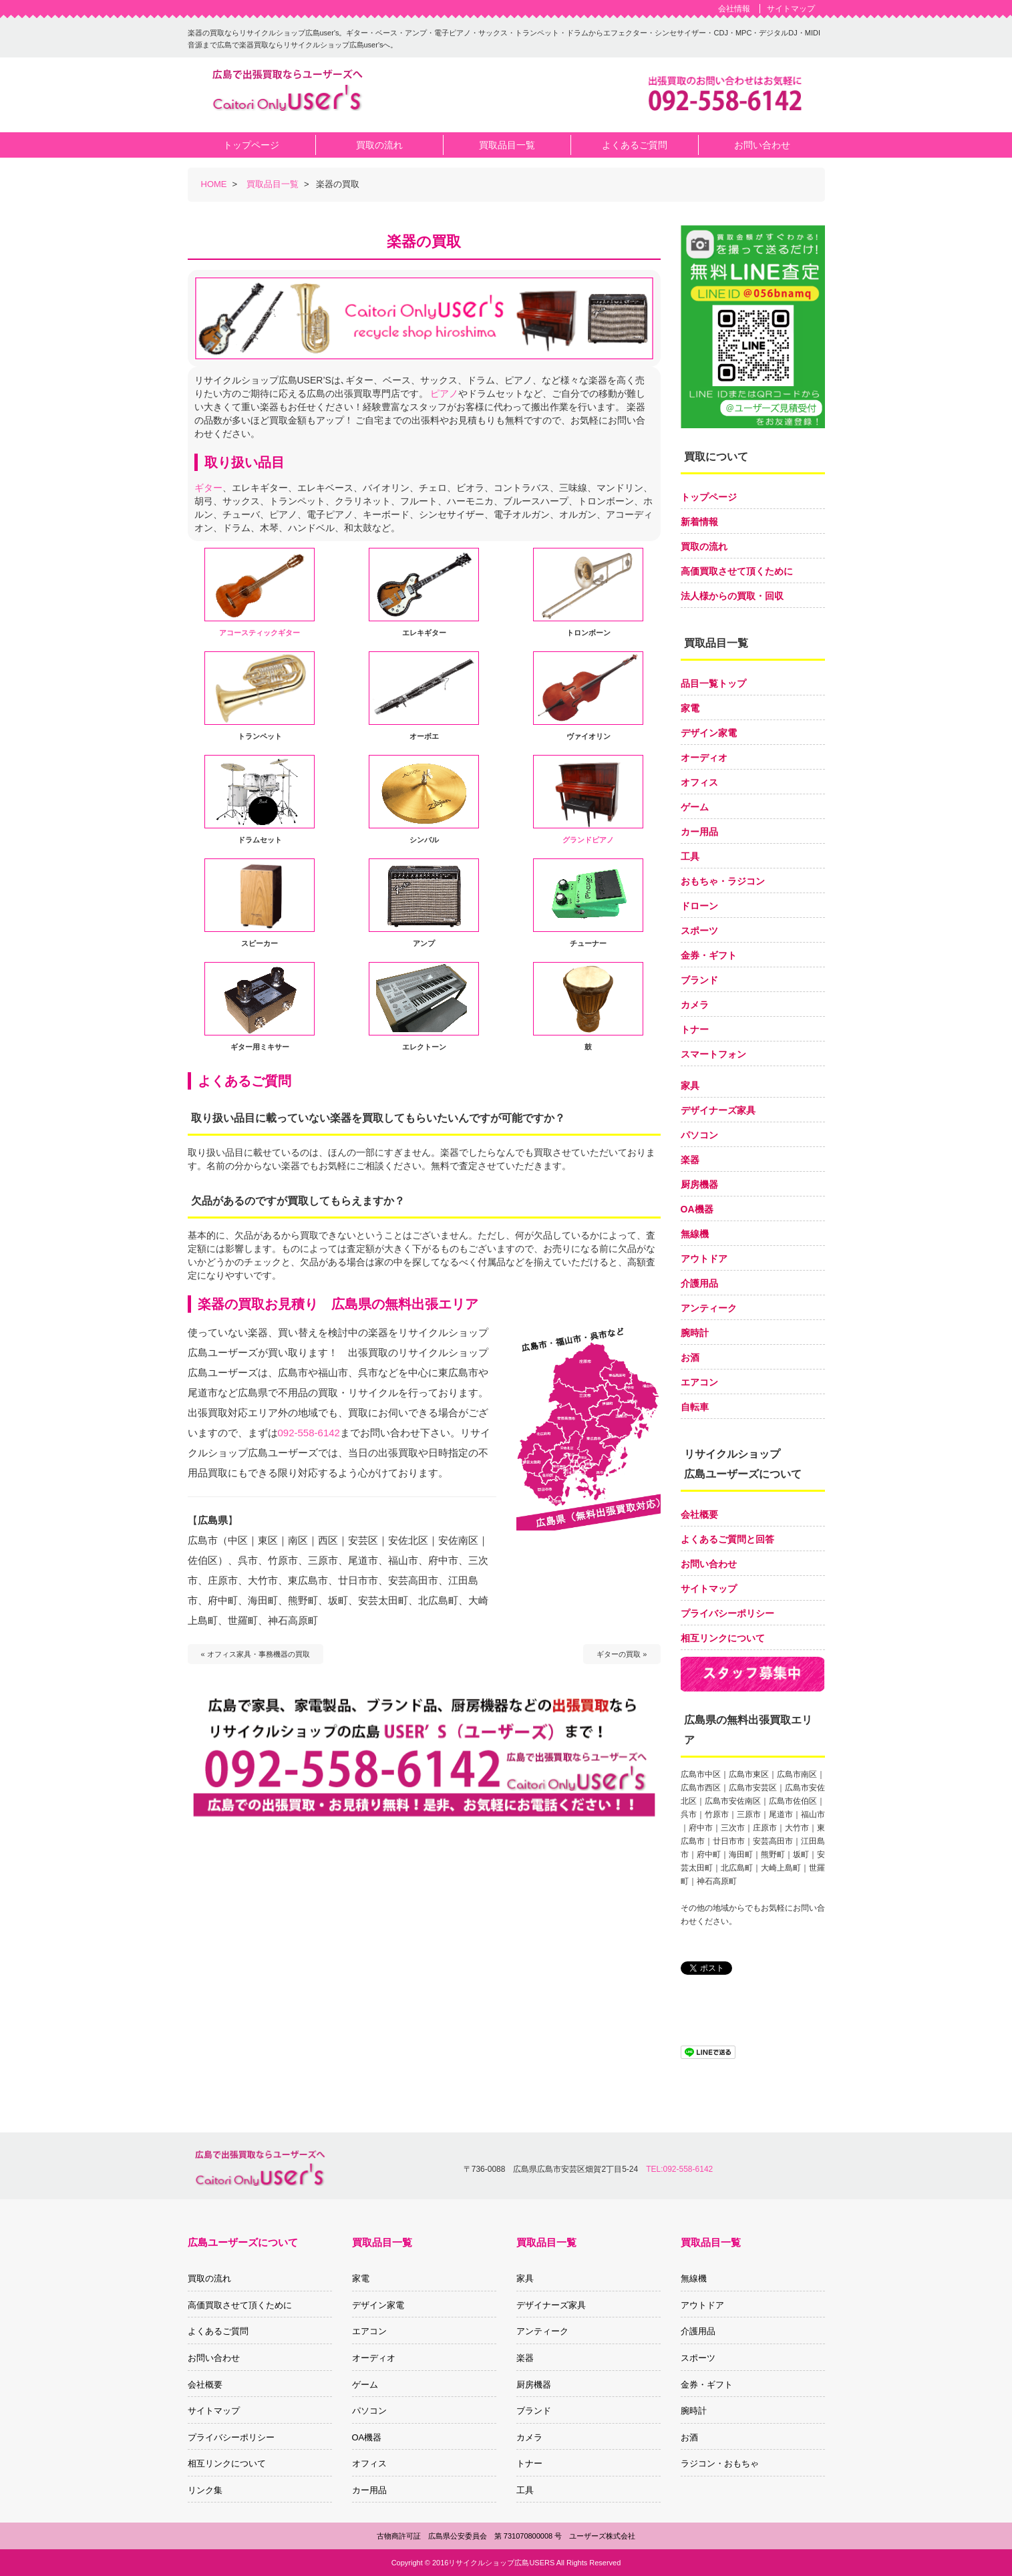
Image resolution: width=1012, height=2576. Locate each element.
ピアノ (444, 393)
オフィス (699, 782)
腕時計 (695, 1332)
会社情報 (734, 8)
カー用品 (699, 831)
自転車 (695, 1407)
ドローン (699, 906)
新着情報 (699, 521)
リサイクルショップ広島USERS (501, 2563)
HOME (214, 184)
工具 (690, 856)
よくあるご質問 (218, 2331)
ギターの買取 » (622, 1654)
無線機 (695, 1234)
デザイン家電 (709, 733)
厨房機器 (699, 1184)
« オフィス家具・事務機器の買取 (255, 1654)
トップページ (709, 497)
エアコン (699, 1382)
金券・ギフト (709, 955)
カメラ (695, 1004)
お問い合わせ (709, 1564)
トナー (695, 1029)
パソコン (699, 1135)
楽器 (690, 1159)
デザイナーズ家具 (718, 1110)
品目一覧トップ (713, 683)
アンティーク (709, 1308)
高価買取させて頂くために (737, 571)
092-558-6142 (309, 1432)
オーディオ (704, 757)
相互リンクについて (723, 1638)
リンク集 (205, 2490)
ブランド (699, 980)
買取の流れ (704, 546)
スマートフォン (713, 1054)
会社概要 (699, 1514)
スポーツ (699, 930)
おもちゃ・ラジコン (723, 881)
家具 (690, 1085)
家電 (690, 708)
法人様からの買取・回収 (732, 596)
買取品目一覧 (272, 184)
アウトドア (704, 1258)
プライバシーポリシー (727, 1613)
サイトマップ (791, 8)
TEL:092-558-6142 (679, 2169)
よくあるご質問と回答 (727, 1539)
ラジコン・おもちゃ (720, 2463)
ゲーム (695, 807)
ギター (208, 487)
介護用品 (699, 1283)
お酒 (690, 1357)
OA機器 (697, 1209)
